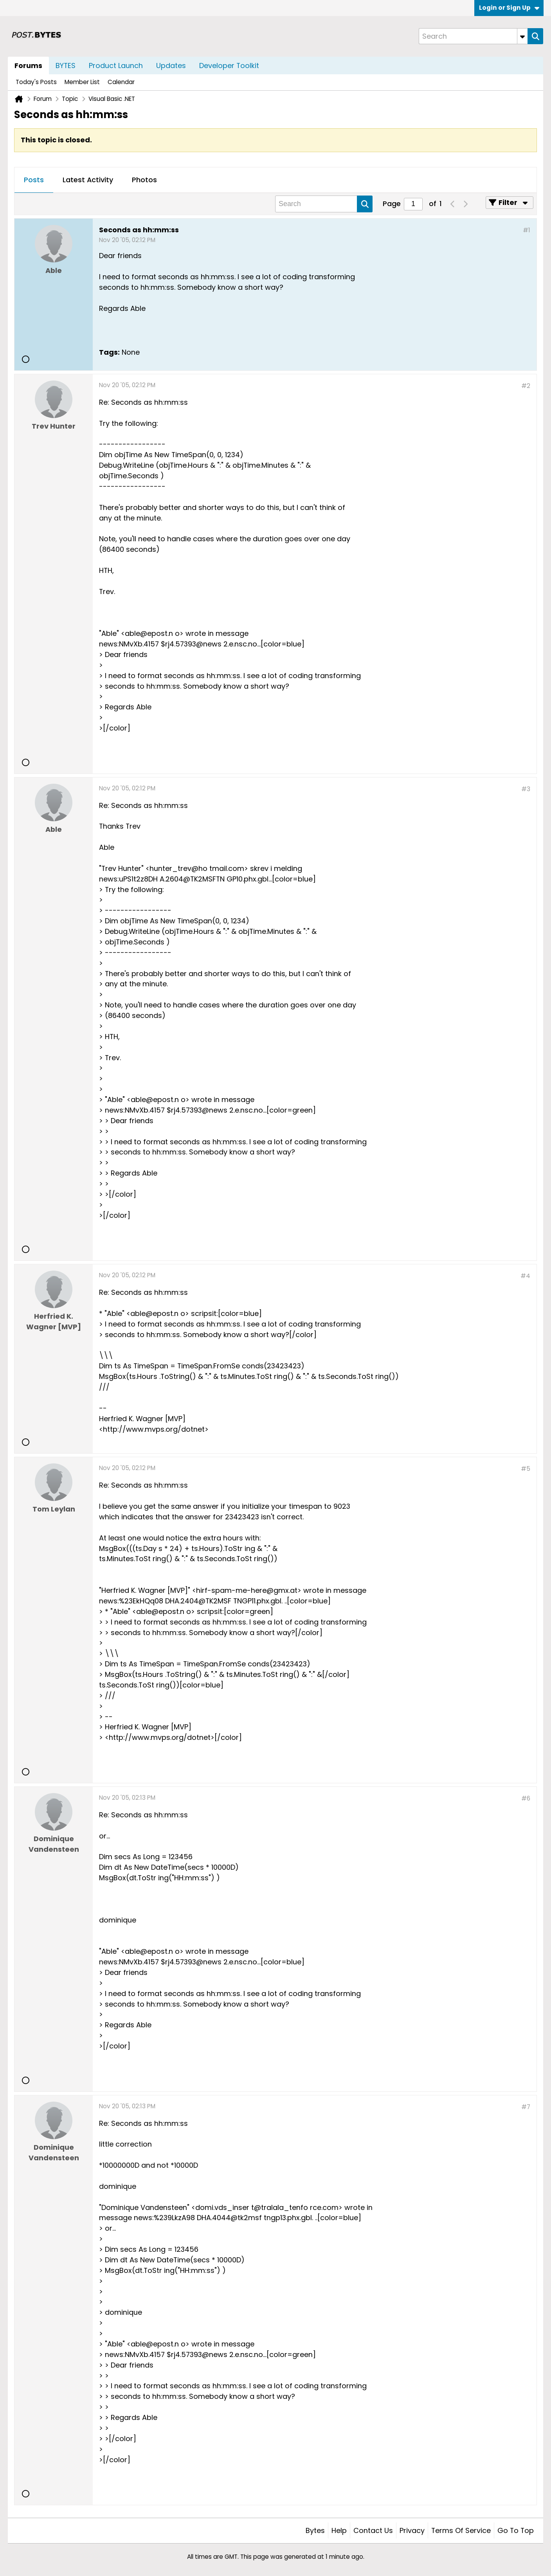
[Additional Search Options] (522, 36)
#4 (525, 1276)
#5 (525, 1469)
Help (339, 2530)
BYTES (66, 65)
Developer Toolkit (229, 65)
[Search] (473, 36)
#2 (525, 386)
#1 (526, 230)
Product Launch (116, 65)
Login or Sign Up (509, 8)
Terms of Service (461, 2530)
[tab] (33, 180)
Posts (34, 180)
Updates (171, 65)
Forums (28, 65)
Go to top (515, 2530)
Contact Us (373, 2530)
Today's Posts (36, 82)
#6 (525, 1798)
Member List (82, 82)
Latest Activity (88, 180)
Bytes (315, 2530)
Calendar (121, 82)
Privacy (412, 2530)
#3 (525, 789)
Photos (144, 180)
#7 (525, 2107)
